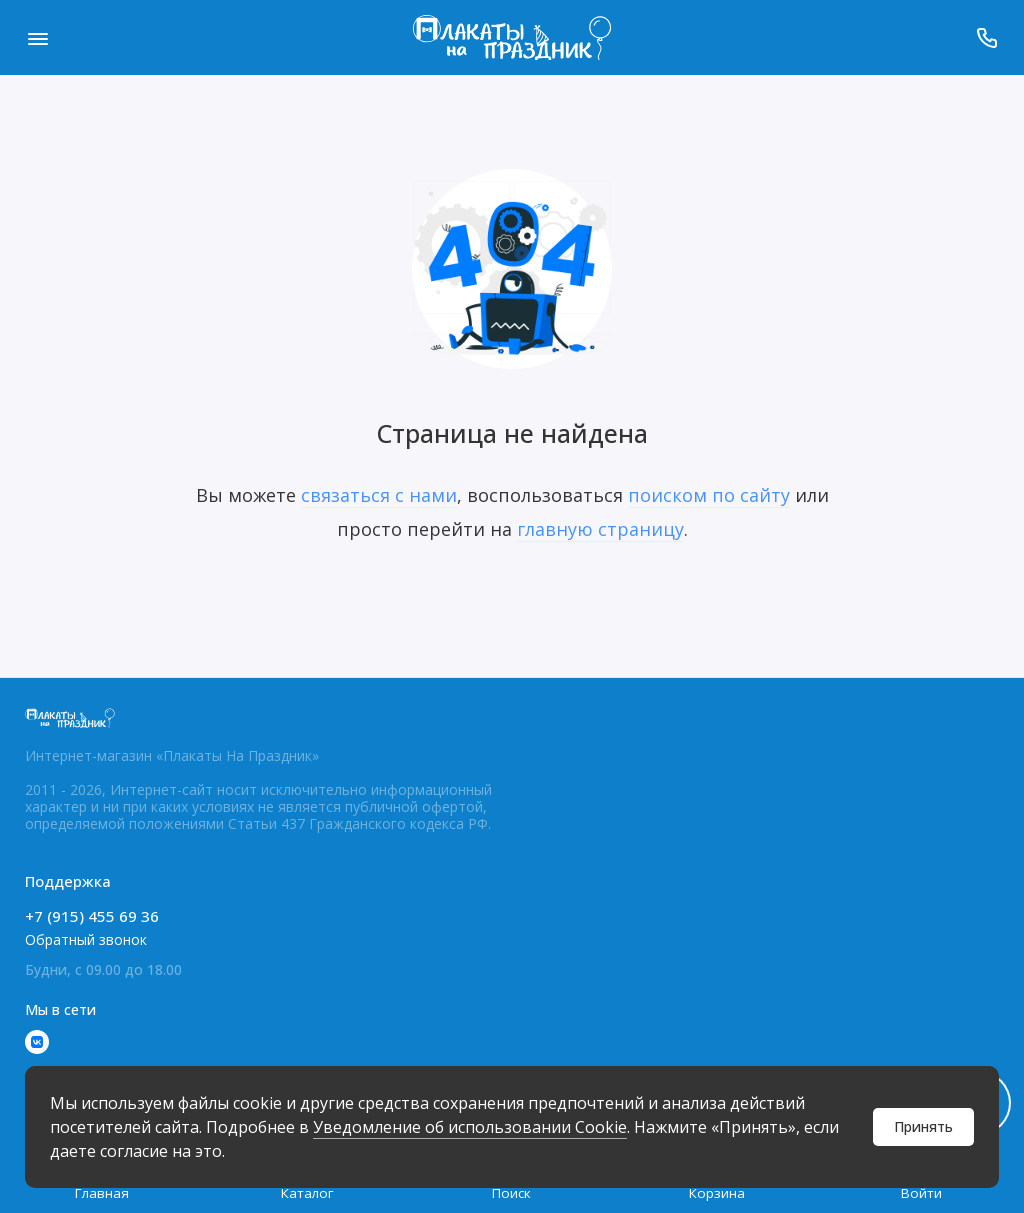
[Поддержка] (986, 37)
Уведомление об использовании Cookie (470, 1127)
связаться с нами (379, 495)
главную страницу (600, 529)
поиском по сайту (709, 495)
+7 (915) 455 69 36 (92, 916)
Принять (923, 1126)
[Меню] (37, 37)
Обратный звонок (86, 939)
